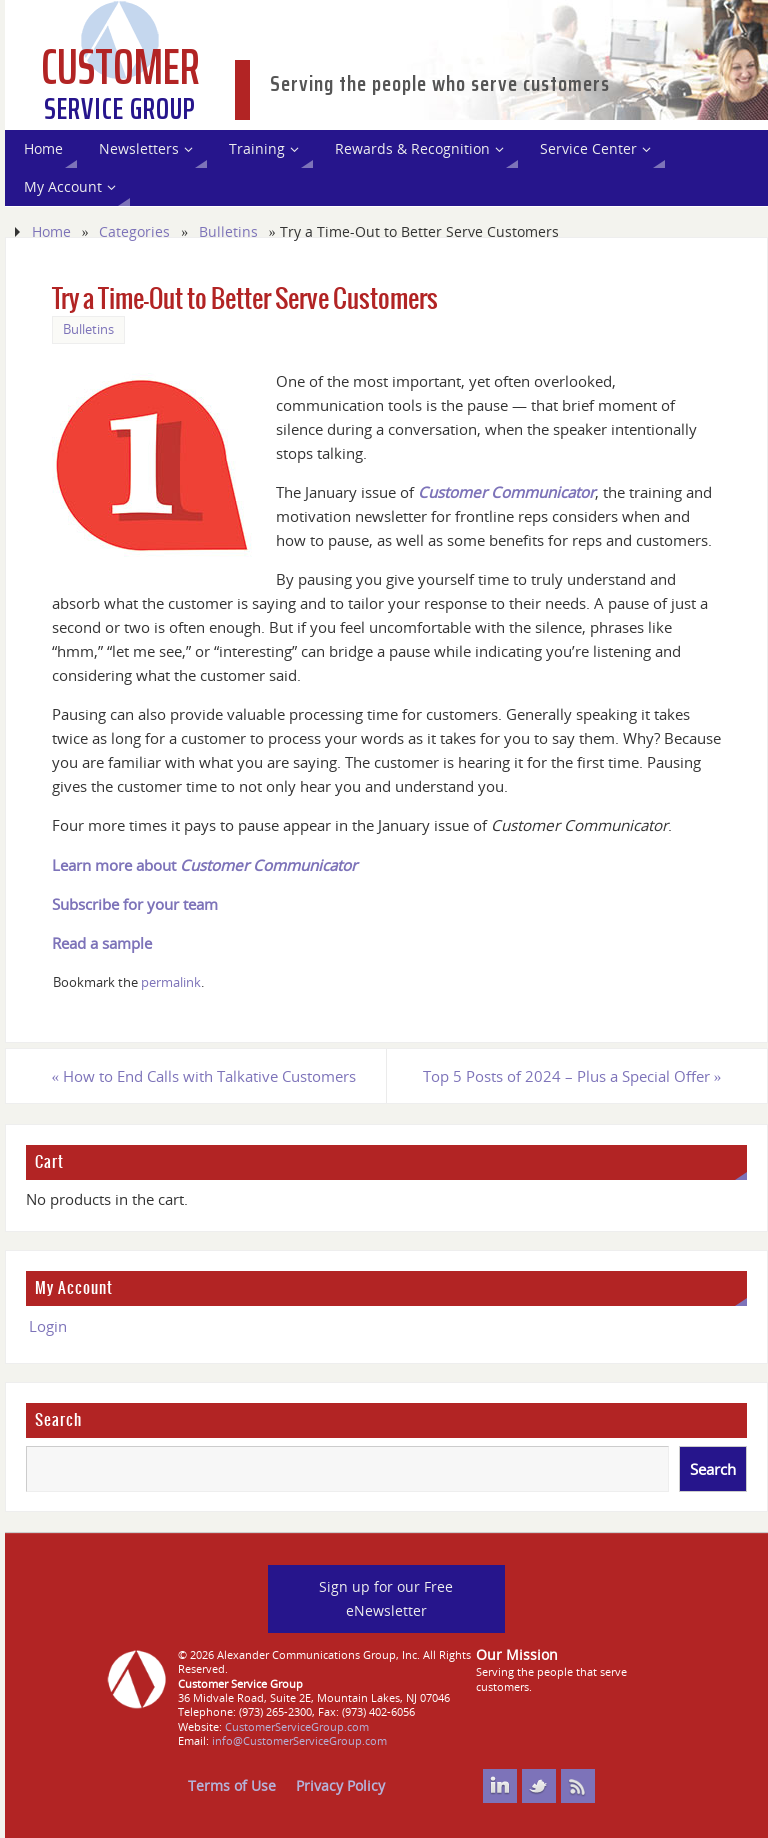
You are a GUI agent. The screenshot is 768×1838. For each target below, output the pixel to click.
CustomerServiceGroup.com (297, 1726)
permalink (171, 982)
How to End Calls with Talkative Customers (204, 1076)
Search (58, 1420)
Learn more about (204, 865)
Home (51, 231)
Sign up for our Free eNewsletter (386, 1598)
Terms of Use (232, 1785)
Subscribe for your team (135, 904)
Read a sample (102, 943)
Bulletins (228, 231)
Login (48, 1326)
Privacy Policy (340, 1785)
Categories (134, 231)
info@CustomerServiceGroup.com (299, 1740)
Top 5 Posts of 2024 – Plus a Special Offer (572, 1076)
